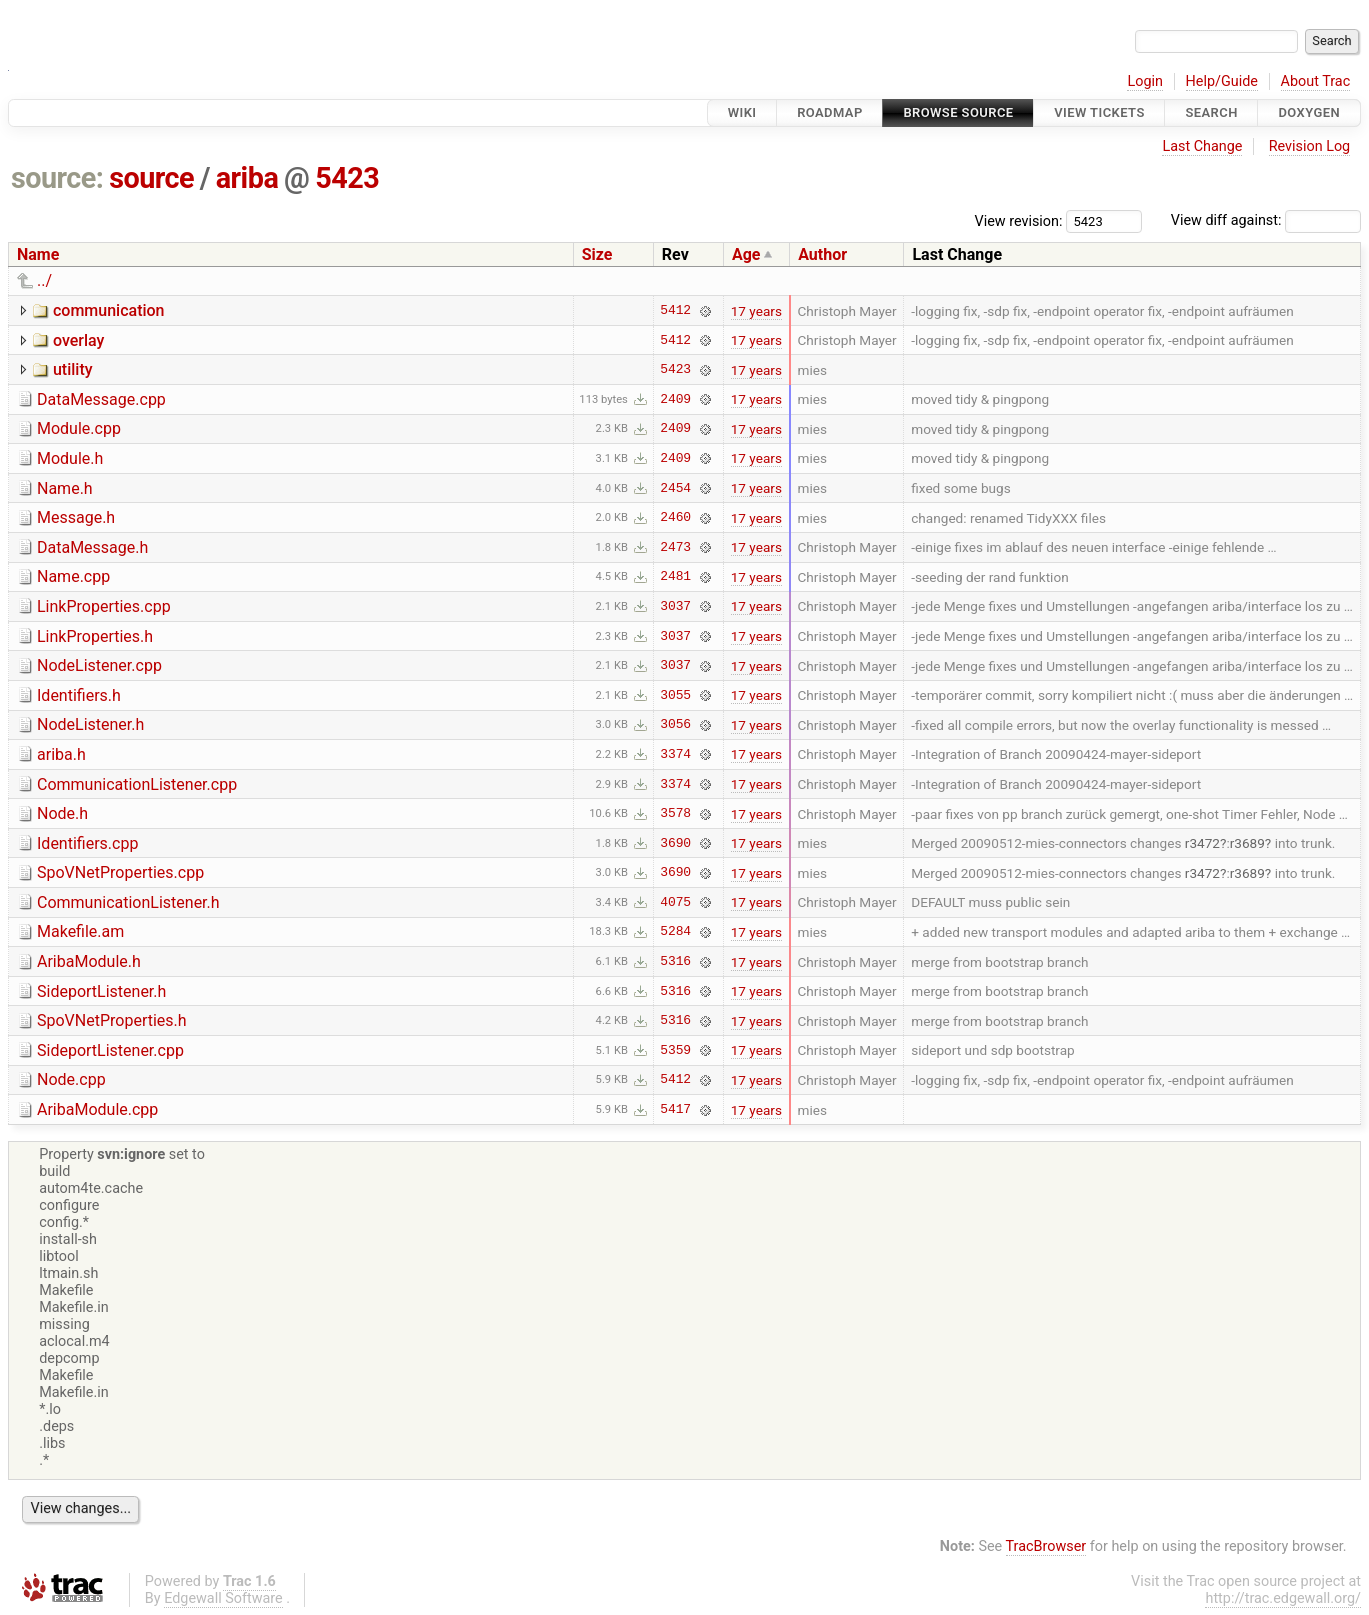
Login (1145, 81)
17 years (756, 311)
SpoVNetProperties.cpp (120, 872)
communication (109, 310)
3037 (675, 606)
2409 (675, 399)
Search (1211, 112)
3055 (675, 695)
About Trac (1316, 81)
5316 (675, 962)
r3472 (1202, 843)
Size (597, 254)
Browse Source (958, 112)
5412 (675, 311)
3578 (675, 814)
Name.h (65, 488)
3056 (675, 725)
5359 (675, 1050)
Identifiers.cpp (87, 843)
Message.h (76, 517)
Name (38, 254)
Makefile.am (80, 931)
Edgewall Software (223, 1598)
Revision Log (1310, 146)
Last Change (1202, 146)
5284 (675, 932)
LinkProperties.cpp (104, 606)
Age (746, 254)
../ (44, 280)
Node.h (62, 813)
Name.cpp (73, 576)
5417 (675, 1110)
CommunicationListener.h (128, 902)
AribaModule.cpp (97, 1109)
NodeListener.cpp (99, 665)
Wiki (742, 112)
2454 (675, 488)
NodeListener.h (90, 724)
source (151, 178)
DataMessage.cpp (101, 399)
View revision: (1019, 220)
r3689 (1247, 843)
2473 (675, 547)
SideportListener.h (101, 991)
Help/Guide (1222, 81)
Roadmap (830, 112)
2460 (675, 518)
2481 (675, 577)
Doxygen (1309, 112)
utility (73, 369)
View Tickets (1099, 112)
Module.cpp (79, 428)
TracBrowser (1046, 1546)
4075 (675, 902)
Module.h (70, 458)
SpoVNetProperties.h (112, 1020)
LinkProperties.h (95, 636)
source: (57, 178)
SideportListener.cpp (110, 1050)
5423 (347, 178)
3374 (675, 754)
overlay (78, 340)
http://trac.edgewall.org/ (1283, 1598)
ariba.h (61, 754)
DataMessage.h (92, 547)
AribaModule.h (89, 961)
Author (822, 254)
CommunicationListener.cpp (137, 784)
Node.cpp (71, 1079)
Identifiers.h (79, 695)
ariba (247, 178)
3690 (675, 843)
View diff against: (1266, 220)
